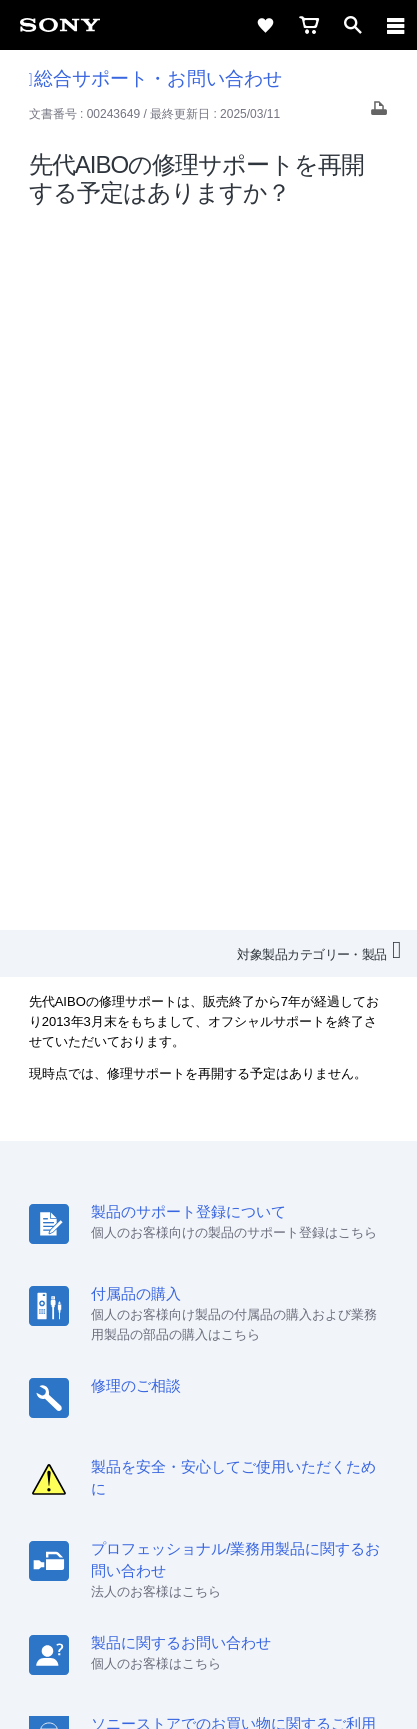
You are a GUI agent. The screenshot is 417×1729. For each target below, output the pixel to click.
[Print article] (379, 113)
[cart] (309, 25)
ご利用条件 (208, 1587)
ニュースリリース (333, 1399)
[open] (353, 25)
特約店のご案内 (217, 1399)
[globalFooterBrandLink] (209, 1689)
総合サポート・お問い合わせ (155, 78)
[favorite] (265, 25)
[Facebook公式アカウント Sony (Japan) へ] (273, 1474)
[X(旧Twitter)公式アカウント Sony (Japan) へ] (187, 1474)
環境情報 (146, 1426)
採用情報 (128, 1399)
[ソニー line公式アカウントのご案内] (144, 1474)
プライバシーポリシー (209, 1609)
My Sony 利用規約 (243, 1426)
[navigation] (396, 25)
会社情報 (58, 1399)
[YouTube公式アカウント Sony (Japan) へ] (230, 1474)
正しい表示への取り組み (209, 1631)
